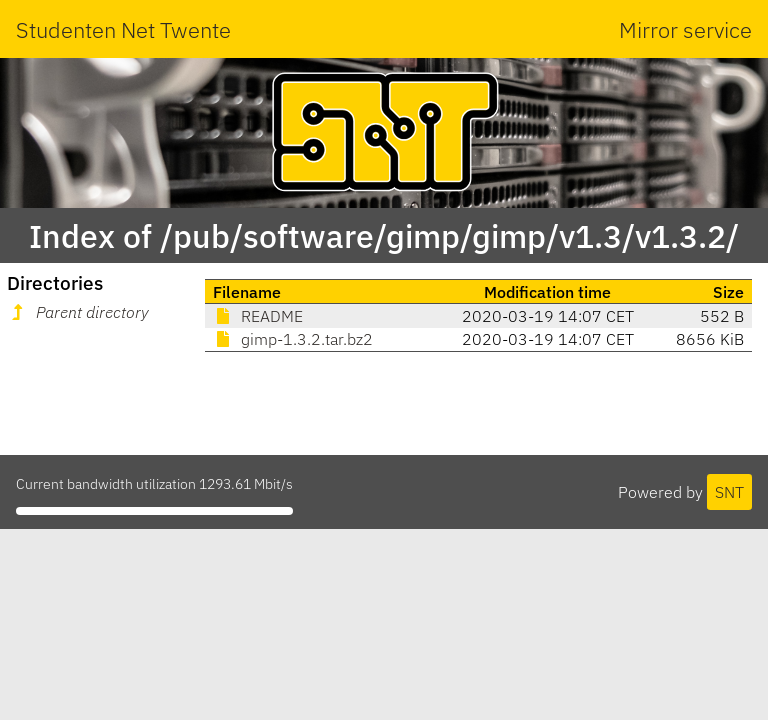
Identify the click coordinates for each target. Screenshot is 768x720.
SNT (729, 492)
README (258, 316)
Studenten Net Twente (123, 29)
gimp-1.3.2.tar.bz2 (293, 339)
